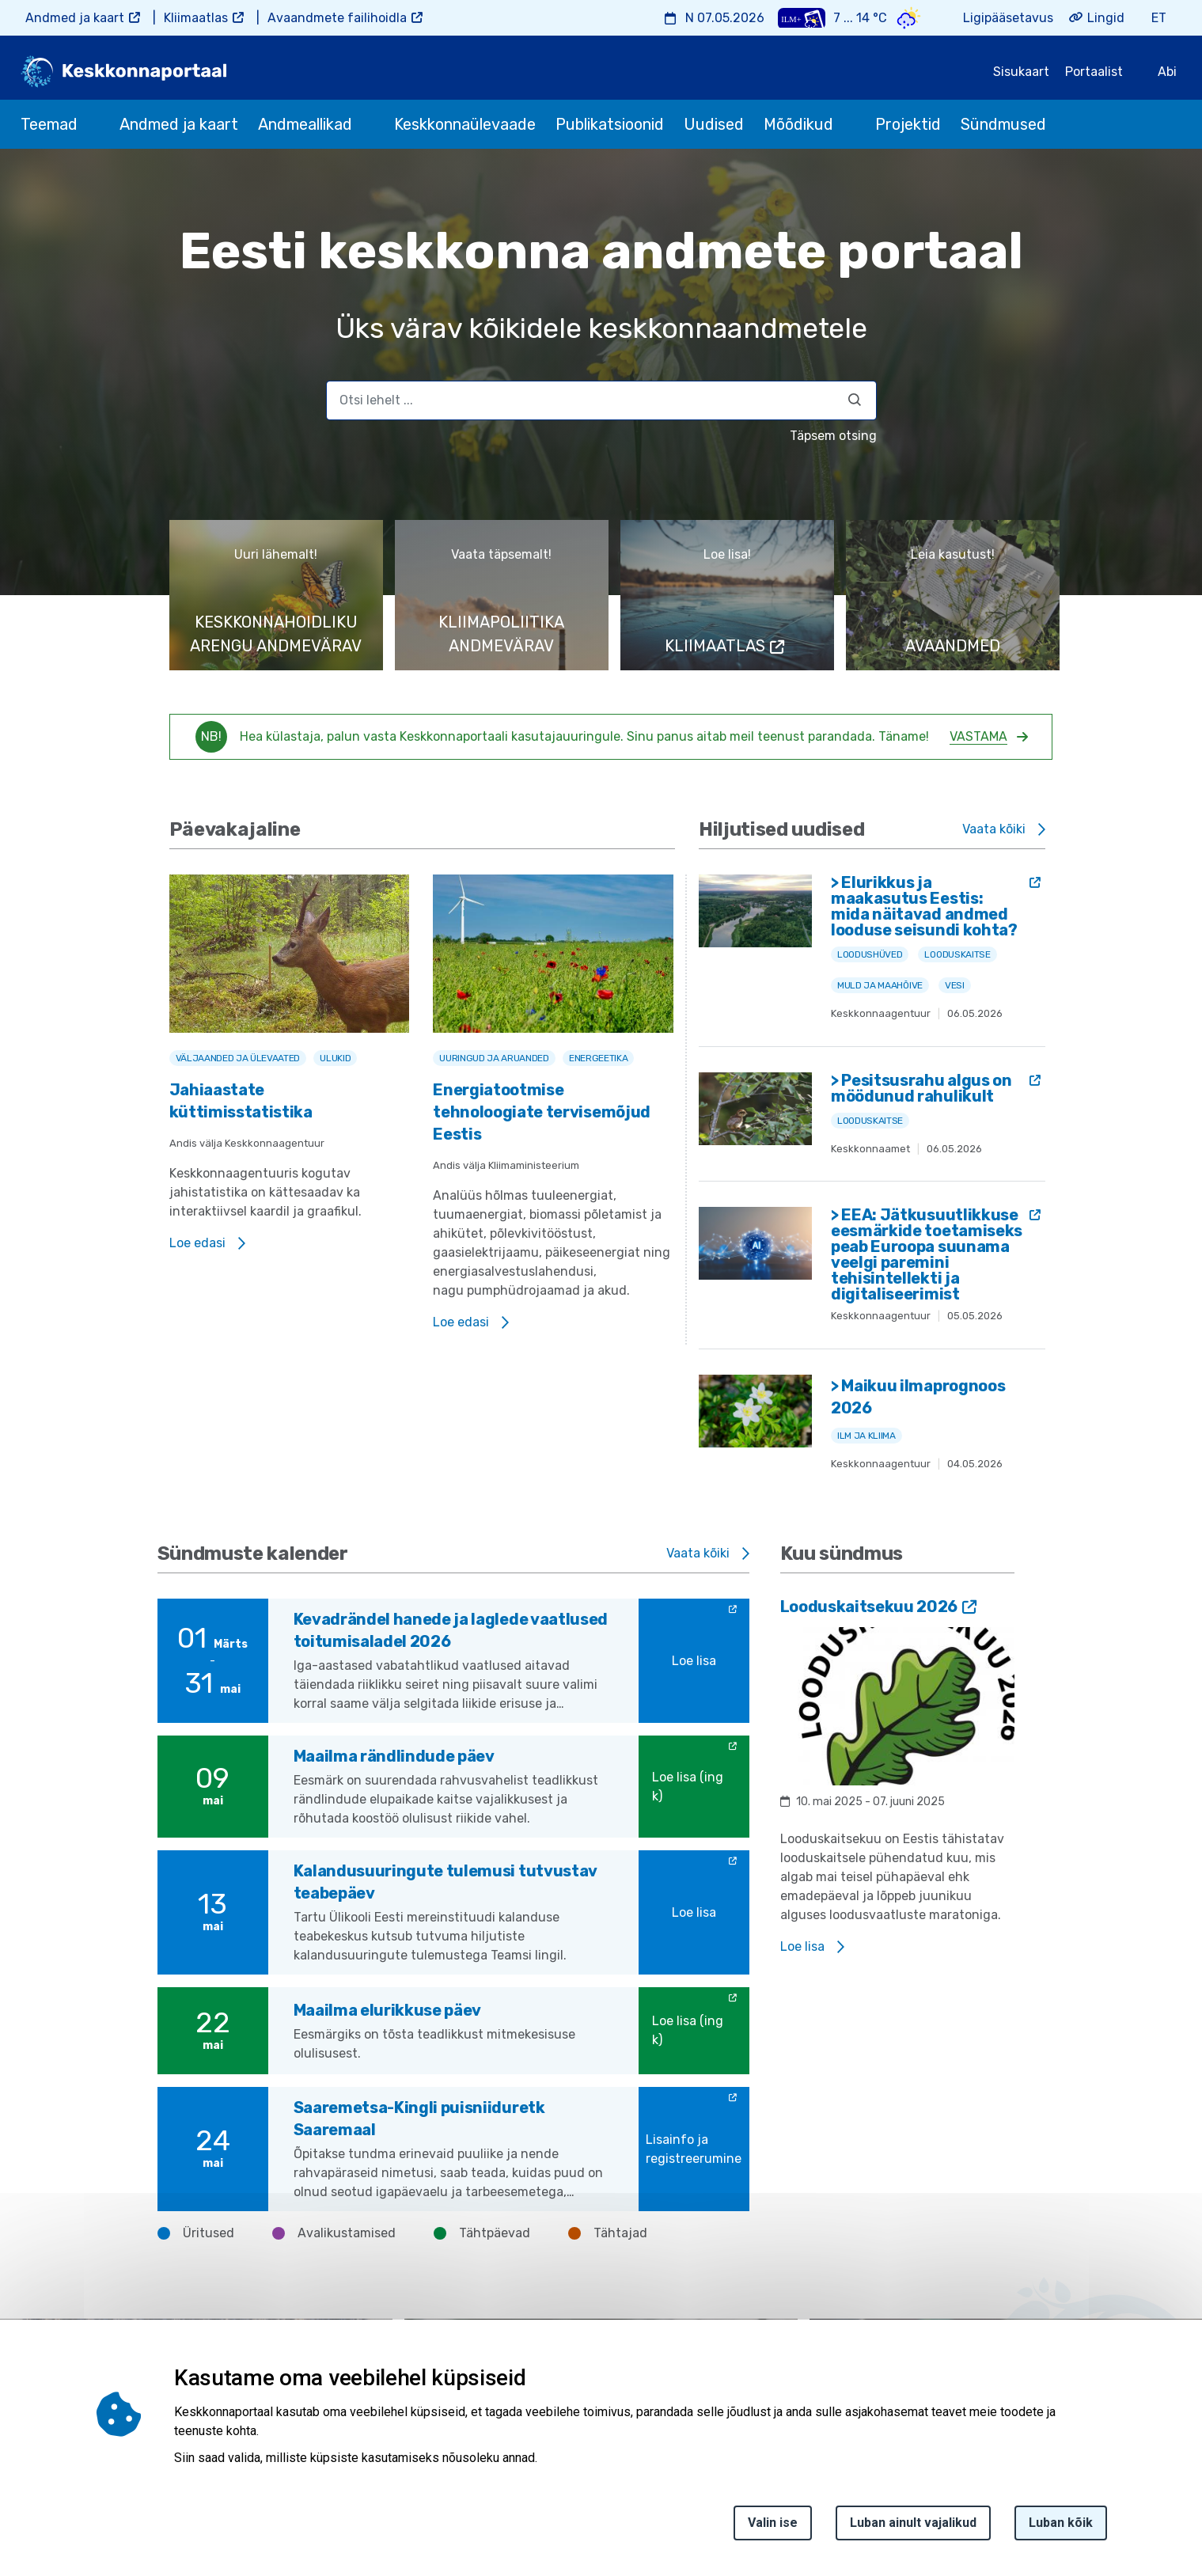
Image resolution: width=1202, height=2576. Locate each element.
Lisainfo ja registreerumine (693, 2149)
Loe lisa (694, 1660)
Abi (1167, 71)
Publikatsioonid (609, 124)
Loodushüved (869, 954)
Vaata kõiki (994, 829)
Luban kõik (1061, 2522)
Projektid (908, 124)
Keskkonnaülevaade (465, 124)
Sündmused (1003, 124)
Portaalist (1094, 71)
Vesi (955, 985)
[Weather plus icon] (801, 18)
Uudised (714, 124)
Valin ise (773, 2522)
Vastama (978, 736)
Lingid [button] (1105, 17)
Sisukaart (1021, 71)
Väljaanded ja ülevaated (238, 1058)
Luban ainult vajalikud (913, 2522)
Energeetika (598, 1058)
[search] (601, 400)
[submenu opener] (92, 124)
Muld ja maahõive (880, 985)
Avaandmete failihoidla (337, 17)
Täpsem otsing (833, 435)
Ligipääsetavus (1008, 17)
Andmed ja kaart (74, 17)
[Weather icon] (909, 18)
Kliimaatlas (196, 17)
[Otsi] (854, 399)
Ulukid (335, 1058)
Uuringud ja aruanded (494, 1058)
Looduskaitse (957, 954)
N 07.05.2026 (724, 17)
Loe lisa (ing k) (687, 1787)
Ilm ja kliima (866, 1435)
